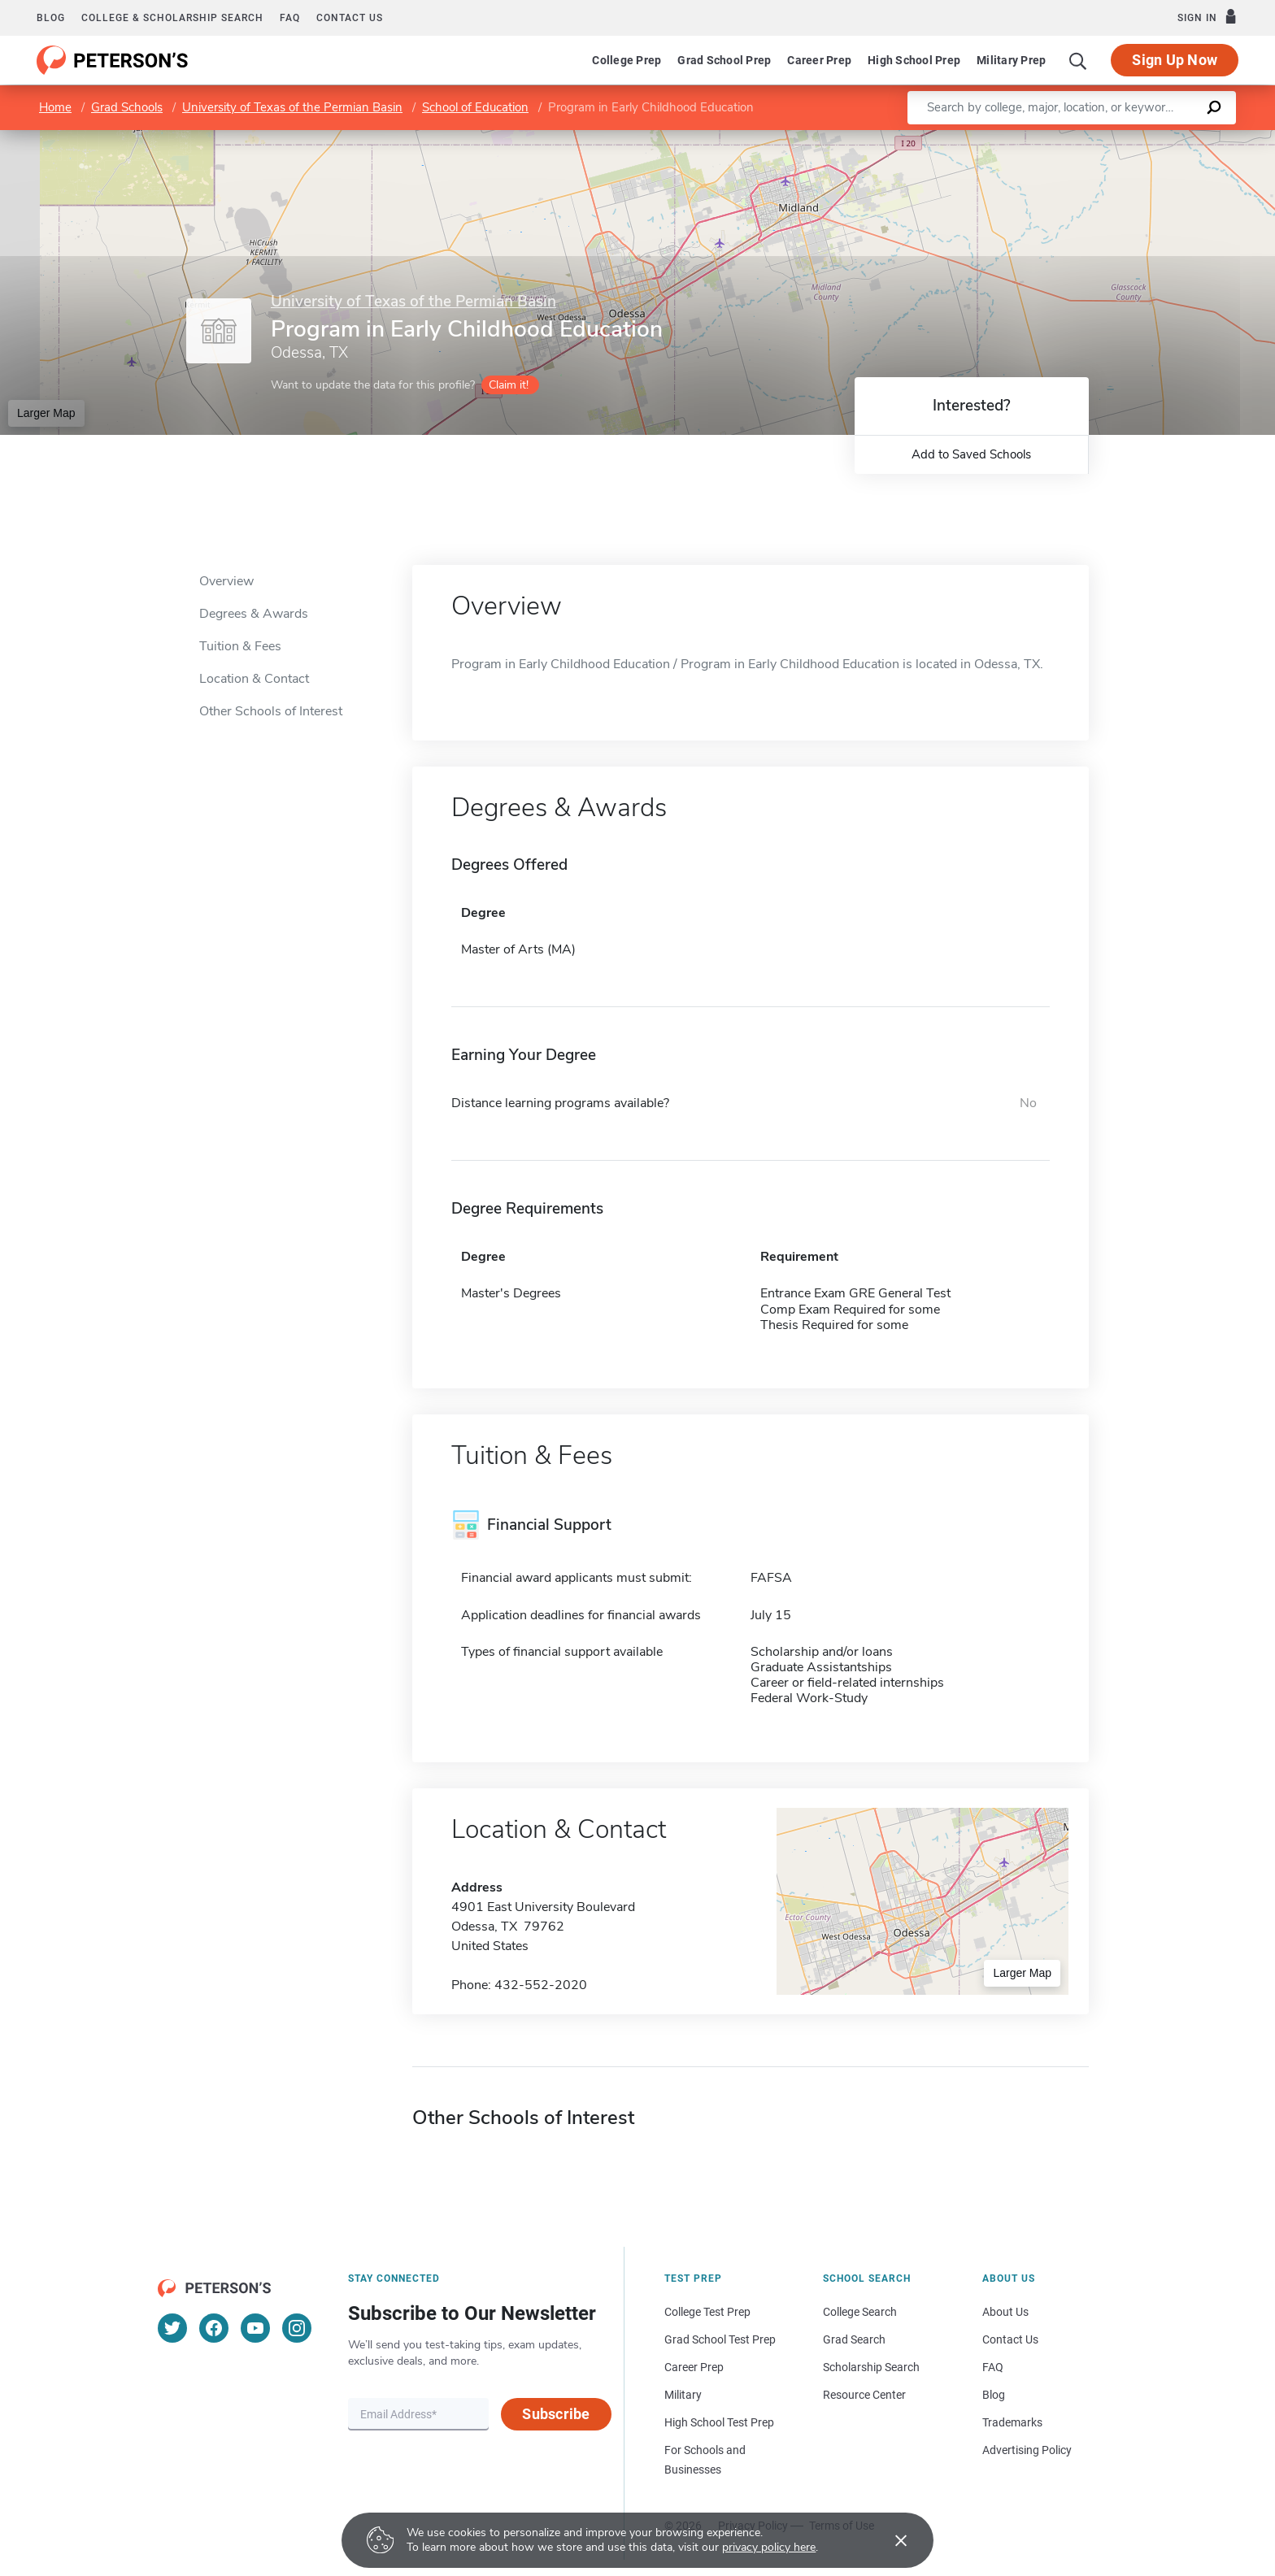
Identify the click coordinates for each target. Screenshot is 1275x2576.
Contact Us (1010, 2339)
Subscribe (556, 2413)
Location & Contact (254, 679)
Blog (51, 18)
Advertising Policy (1027, 2450)
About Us (1005, 2311)
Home (55, 107)
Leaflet (1078, 138)
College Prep (626, 60)
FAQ (290, 18)
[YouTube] (255, 2328)
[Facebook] (213, 2328)
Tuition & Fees (240, 646)
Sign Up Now (1174, 59)
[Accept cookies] (889, 2540)
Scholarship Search (871, 2367)
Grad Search (854, 2339)
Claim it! (509, 385)
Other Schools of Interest (270, 711)
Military (683, 2394)
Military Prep (1011, 60)
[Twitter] (172, 2328)
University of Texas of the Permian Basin (292, 107)
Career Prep (819, 60)
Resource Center (864, 2394)
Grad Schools (127, 107)
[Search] (1078, 60)
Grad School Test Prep (720, 2339)
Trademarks (1012, 2422)
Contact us (349, 18)
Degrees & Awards (253, 614)
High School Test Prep (719, 2422)
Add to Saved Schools (971, 454)
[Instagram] (296, 2328)
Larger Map (46, 412)
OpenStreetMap (1165, 138)
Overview (226, 581)
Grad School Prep (724, 60)
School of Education (475, 107)
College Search (860, 2311)
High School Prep (914, 60)
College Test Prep (707, 2311)
